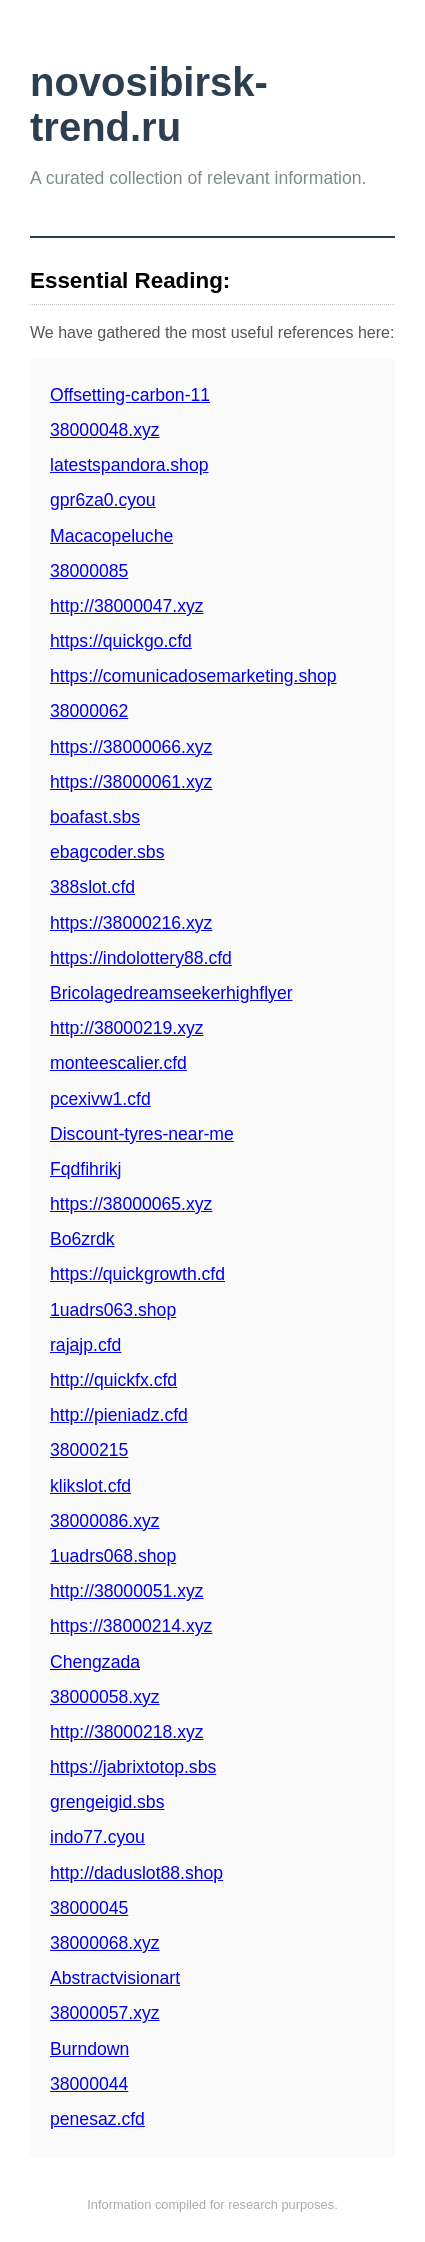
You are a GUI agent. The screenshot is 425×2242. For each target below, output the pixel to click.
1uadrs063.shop (113, 1310)
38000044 (89, 2084)
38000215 (89, 1450)
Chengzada (95, 1662)
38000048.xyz (105, 430)
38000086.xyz (105, 1521)
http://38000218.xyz (127, 1732)
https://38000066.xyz (131, 747)
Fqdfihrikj (85, 1169)
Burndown (89, 2049)
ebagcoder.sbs (107, 852)
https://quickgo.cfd (121, 641)
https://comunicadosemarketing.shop (193, 676)
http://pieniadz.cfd (119, 1415)
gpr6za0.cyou (103, 500)
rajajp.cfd (85, 1345)
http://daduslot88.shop (136, 1873)
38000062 (89, 711)
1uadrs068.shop (113, 1556)
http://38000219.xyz (127, 1028)
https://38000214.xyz (131, 1626)
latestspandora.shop (129, 465)
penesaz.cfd (97, 2119)
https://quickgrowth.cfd (137, 1274)
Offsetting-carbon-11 (130, 395)
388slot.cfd (92, 887)
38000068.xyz (105, 1943)
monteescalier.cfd (118, 1063)
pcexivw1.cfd (100, 1099)
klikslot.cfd (90, 1486)
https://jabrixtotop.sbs (133, 1767)
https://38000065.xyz (131, 1204)
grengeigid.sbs (107, 1802)
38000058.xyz (105, 1697)
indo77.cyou (97, 1837)
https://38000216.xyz (131, 923)
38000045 (89, 1908)
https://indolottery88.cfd (141, 958)
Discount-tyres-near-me (142, 1134)
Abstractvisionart (115, 1978)
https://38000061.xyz (131, 782)
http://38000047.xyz (127, 606)
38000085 (89, 571)
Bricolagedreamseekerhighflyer (171, 993)
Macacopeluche (111, 536)
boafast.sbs (95, 817)
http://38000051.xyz (127, 1591)
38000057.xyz (105, 2013)
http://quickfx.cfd (113, 1380)
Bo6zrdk (82, 1239)
